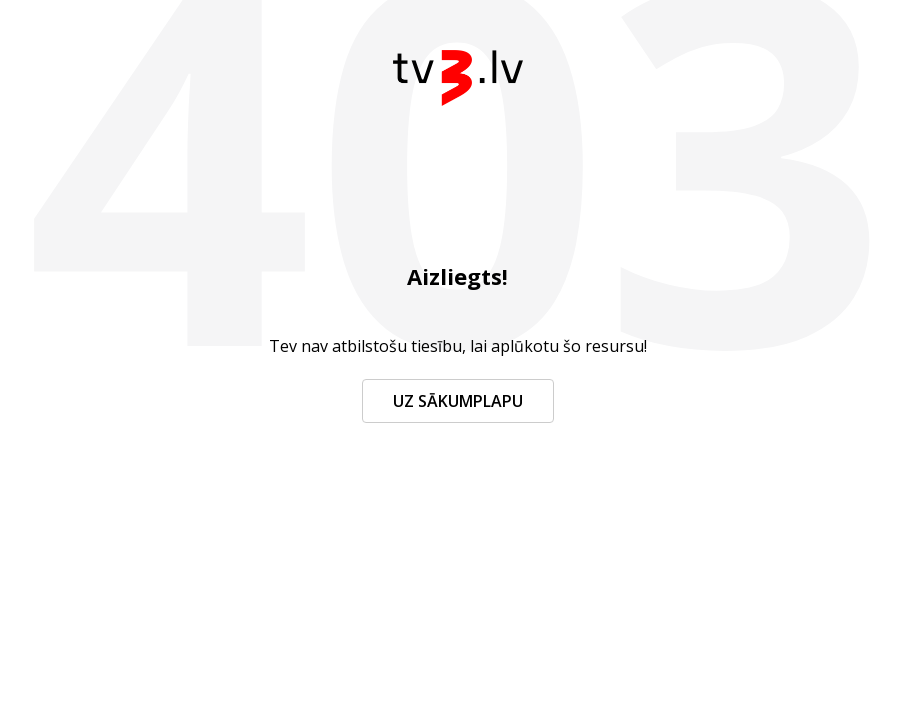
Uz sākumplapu (458, 401)
